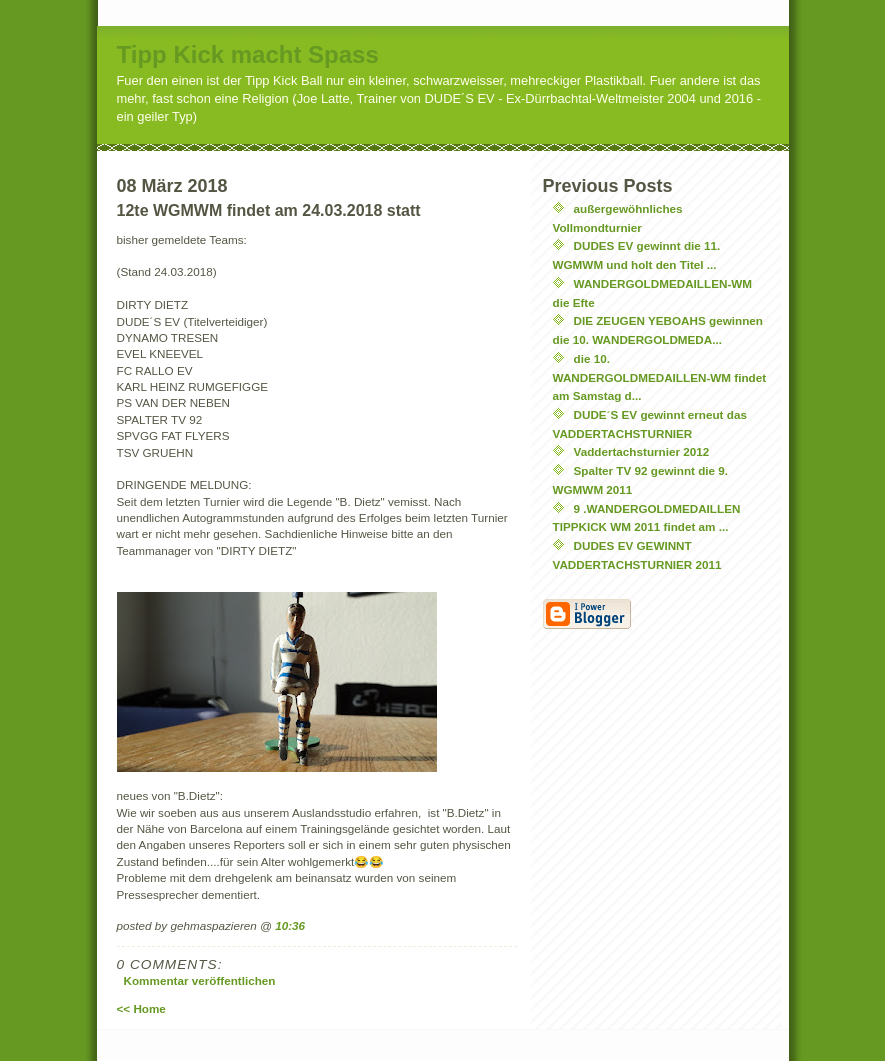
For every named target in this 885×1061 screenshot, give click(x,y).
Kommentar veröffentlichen (200, 980)
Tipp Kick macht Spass (248, 54)
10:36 (290, 925)
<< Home (141, 1008)
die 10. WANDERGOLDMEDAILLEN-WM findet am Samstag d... (660, 377)
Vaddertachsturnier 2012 (642, 451)
